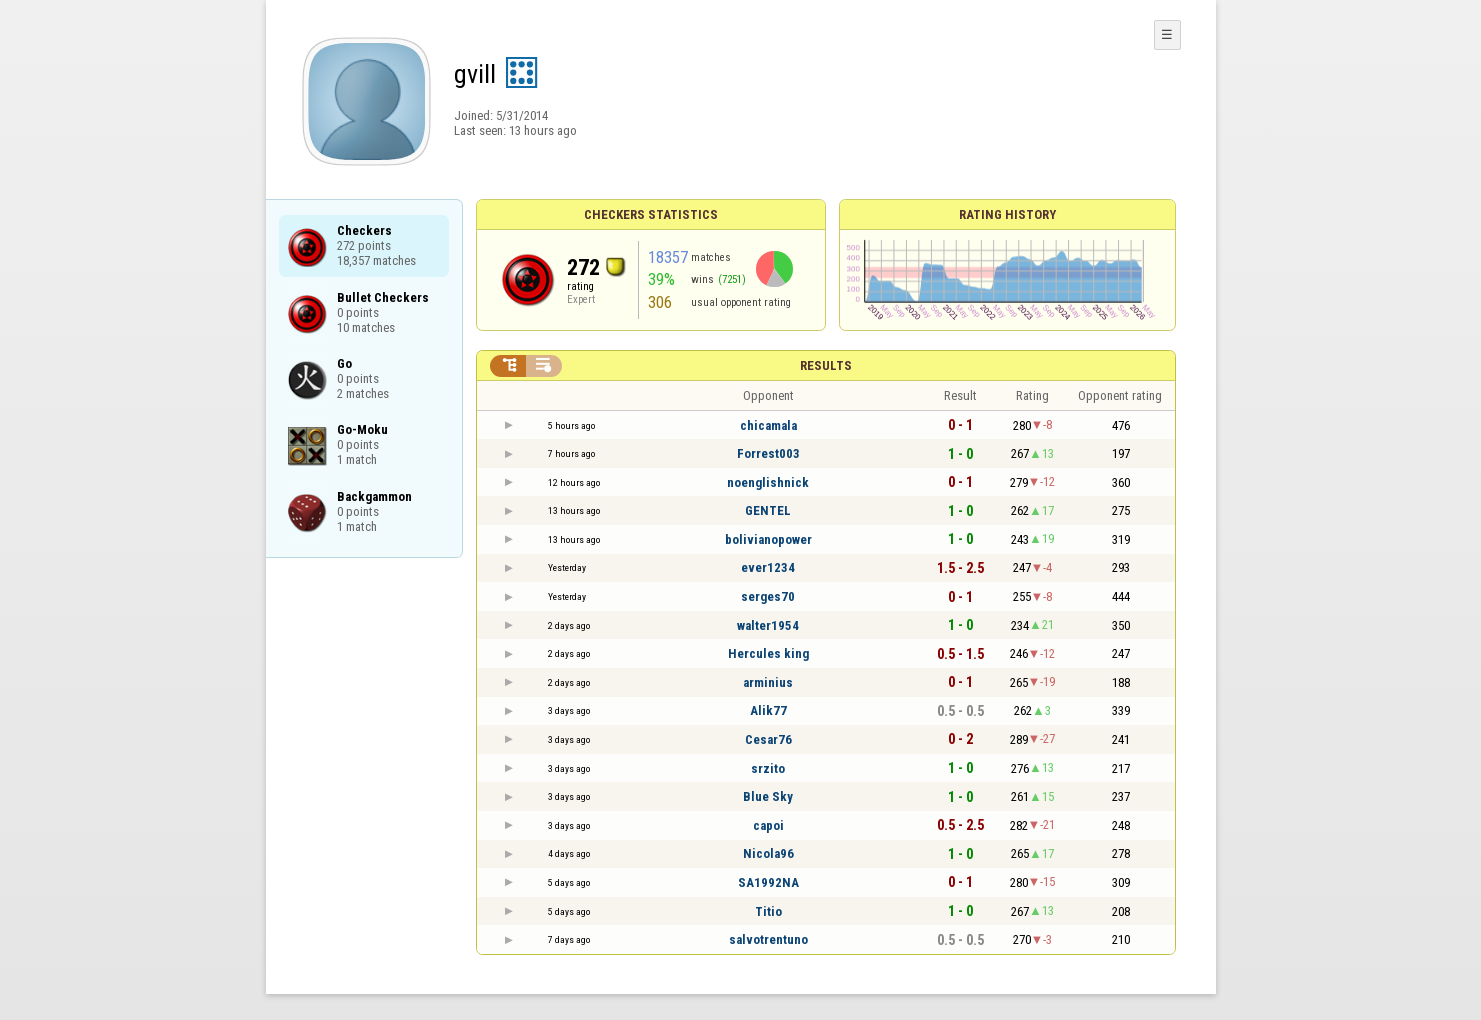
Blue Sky (768, 796)
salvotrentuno (768, 939)
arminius (768, 682)
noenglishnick (768, 482)
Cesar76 (768, 739)
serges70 (768, 596)
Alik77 (768, 710)
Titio (768, 911)
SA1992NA (768, 882)
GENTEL (768, 510)
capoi (768, 825)
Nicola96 (768, 853)
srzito (768, 768)
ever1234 (768, 567)
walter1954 (768, 625)
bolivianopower (768, 539)
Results (826, 365)
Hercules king (768, 653)
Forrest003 (768, 453)
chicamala (768, 425)
